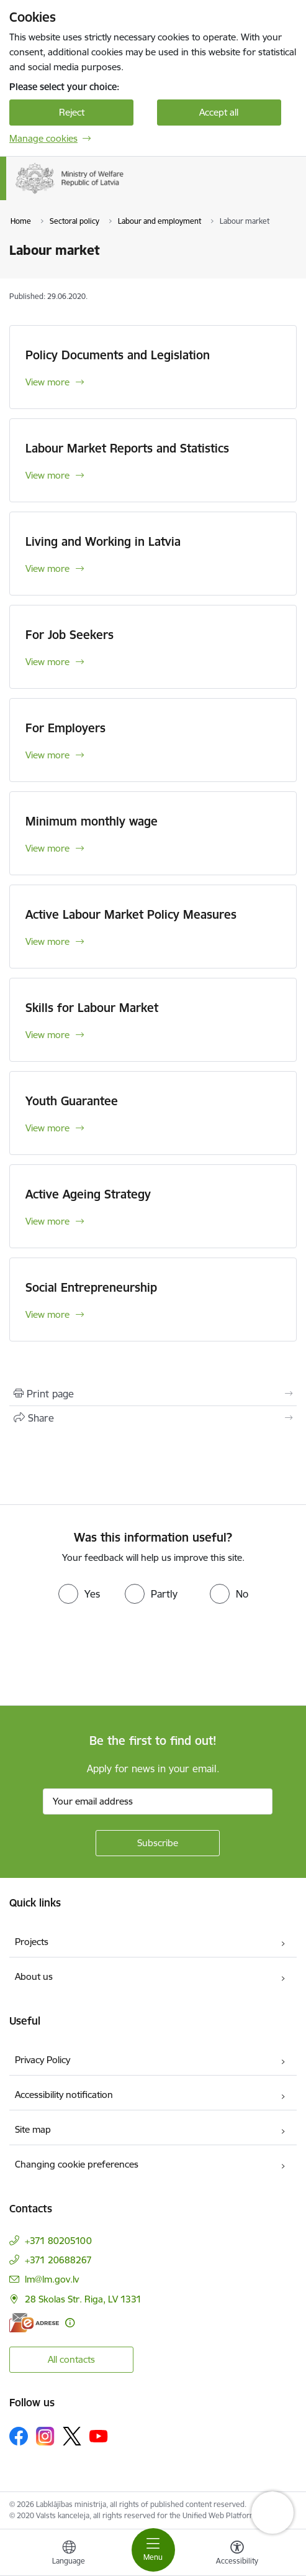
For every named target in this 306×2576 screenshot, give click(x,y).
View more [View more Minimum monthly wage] (47, 848)
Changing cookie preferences (76, 2164)
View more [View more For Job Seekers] (47, 662)
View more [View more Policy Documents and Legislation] (47, 382)
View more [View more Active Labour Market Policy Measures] (47, 941)
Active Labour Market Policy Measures (130, 914)
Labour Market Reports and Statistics (127, 448)
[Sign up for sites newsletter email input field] (157, 1801)
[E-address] (34, 2322)
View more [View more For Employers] (47, 755)
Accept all (218, 112)
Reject (71, 112)
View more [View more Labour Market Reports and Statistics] (47, 475)
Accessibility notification (64, 2094)
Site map (33, 2129)
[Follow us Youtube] (98, 2435)
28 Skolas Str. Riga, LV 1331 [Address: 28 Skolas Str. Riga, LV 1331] (83, 2299)
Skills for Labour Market (91, 1007)
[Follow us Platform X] (72, 2436)
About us (34, 1976)
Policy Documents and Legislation (117, 354)
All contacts (71, 2359)
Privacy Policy (42, 2060)
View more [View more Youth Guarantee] (47, 1128)
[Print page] (153, 1393)
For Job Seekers (69, 634)
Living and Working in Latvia (103, 541)
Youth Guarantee (71, 1100)
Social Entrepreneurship (91, 1287)
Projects (31, 1942)
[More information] (69, 2322)
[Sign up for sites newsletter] (158, 1843)
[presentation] (103, 1656)
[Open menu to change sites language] (69, 2554)
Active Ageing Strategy (88, 1194)
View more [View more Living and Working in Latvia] (47, 568)
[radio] (79, 1594)
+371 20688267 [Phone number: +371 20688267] (58, 2260)
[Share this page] (153, 1418)
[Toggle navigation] (153, 2550)
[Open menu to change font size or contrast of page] (237, 2554)
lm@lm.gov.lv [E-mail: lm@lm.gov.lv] (52, 2279)
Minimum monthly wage (91, 821)
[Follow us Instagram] (45, 2436)
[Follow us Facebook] (18, 2436)
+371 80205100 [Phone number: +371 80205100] (58, 2241)
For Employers (65, 727)
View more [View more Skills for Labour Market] (47, 1035)
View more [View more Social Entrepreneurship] (47, 1314)
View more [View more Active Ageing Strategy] (47, 1221)
